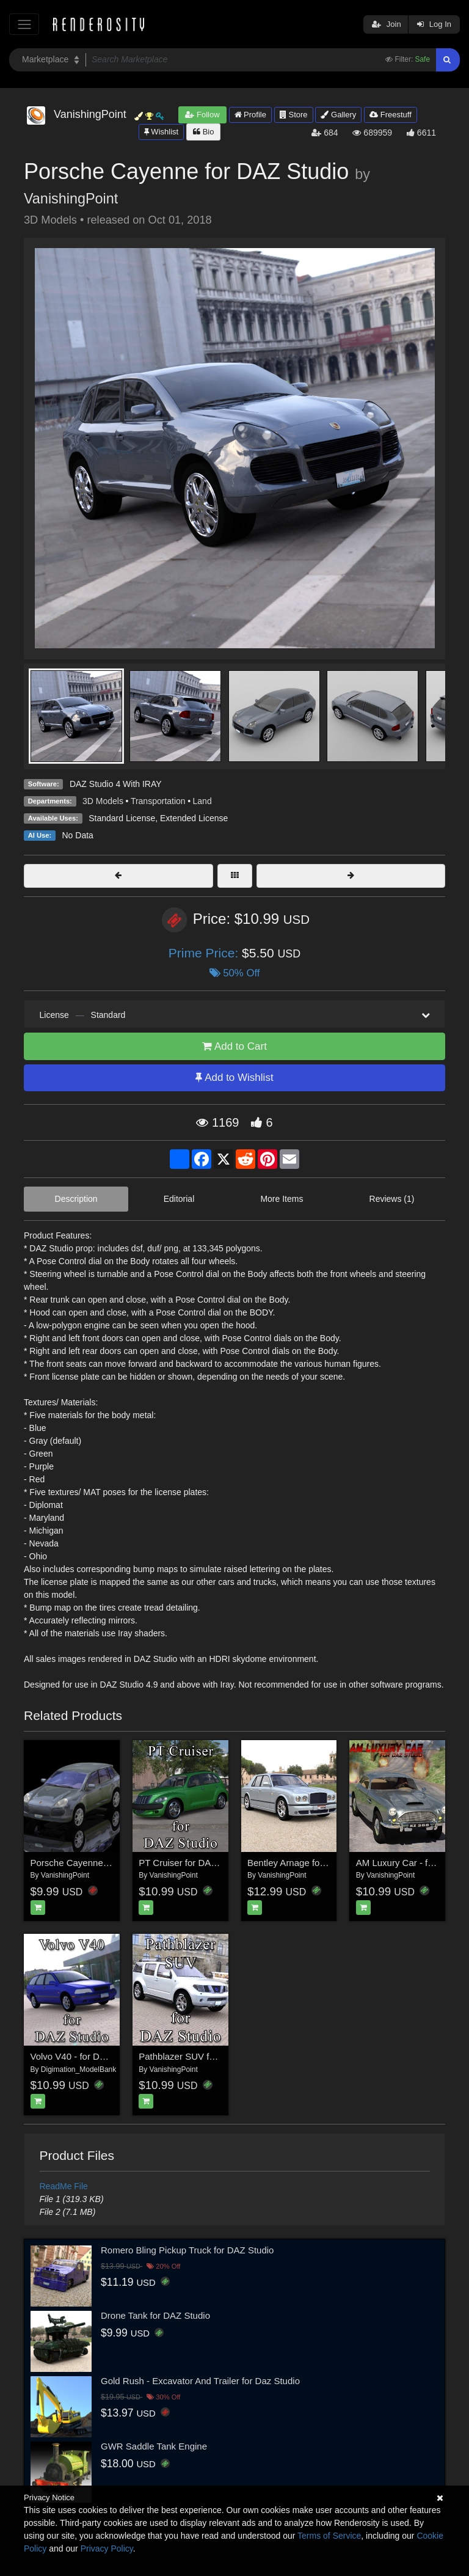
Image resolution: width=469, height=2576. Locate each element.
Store (294, 114)
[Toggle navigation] (24, 24)
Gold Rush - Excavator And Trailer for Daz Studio (200, 2381)
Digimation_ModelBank (78, 2069)
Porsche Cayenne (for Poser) (90, 1862)
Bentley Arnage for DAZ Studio (309, 1862)
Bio (203, 131)
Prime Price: (205, 953)
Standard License (122, 818)
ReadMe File (64, 2186)
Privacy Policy (107, 2548)
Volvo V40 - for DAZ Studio (85, 2056)
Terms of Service (329, 2536)
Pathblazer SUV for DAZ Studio (202, 2056)
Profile (250, 114)
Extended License (194, 818)
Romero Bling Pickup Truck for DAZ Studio (187, 2250)
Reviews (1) (392, 1199)
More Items (281, 1199)
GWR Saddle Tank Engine (154, 2446)
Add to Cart (234, 1046)
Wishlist (161, 131)
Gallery (338, 114)
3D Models (102, 801)
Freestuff (390, 114)
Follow (202, 114)
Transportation (158, 801)
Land (202, 801)
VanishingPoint (71, 199)
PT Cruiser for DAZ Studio (192, 1862)
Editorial (179, 1199)
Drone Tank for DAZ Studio (155, 2315)
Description (76, 1199)
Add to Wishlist (234, 1077)
